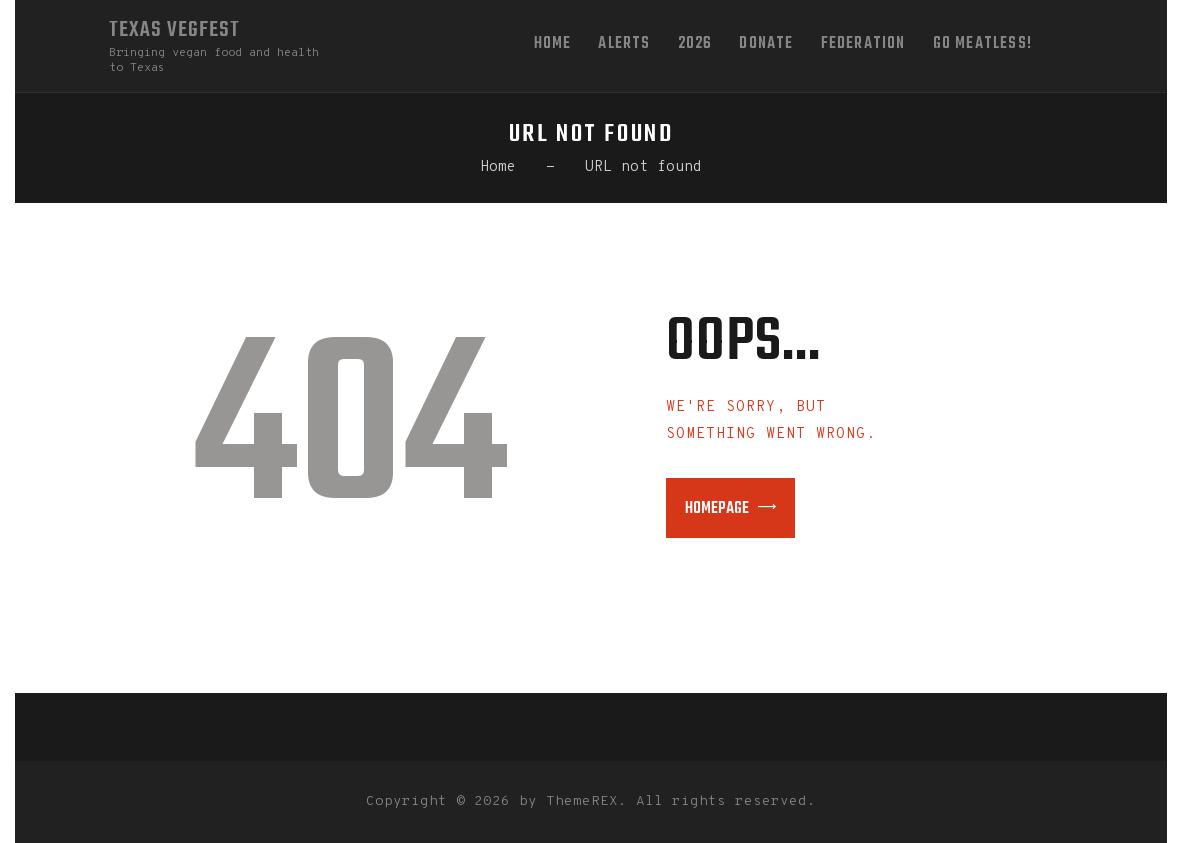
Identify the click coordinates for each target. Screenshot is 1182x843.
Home (498, 167)
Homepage (717, 509)
